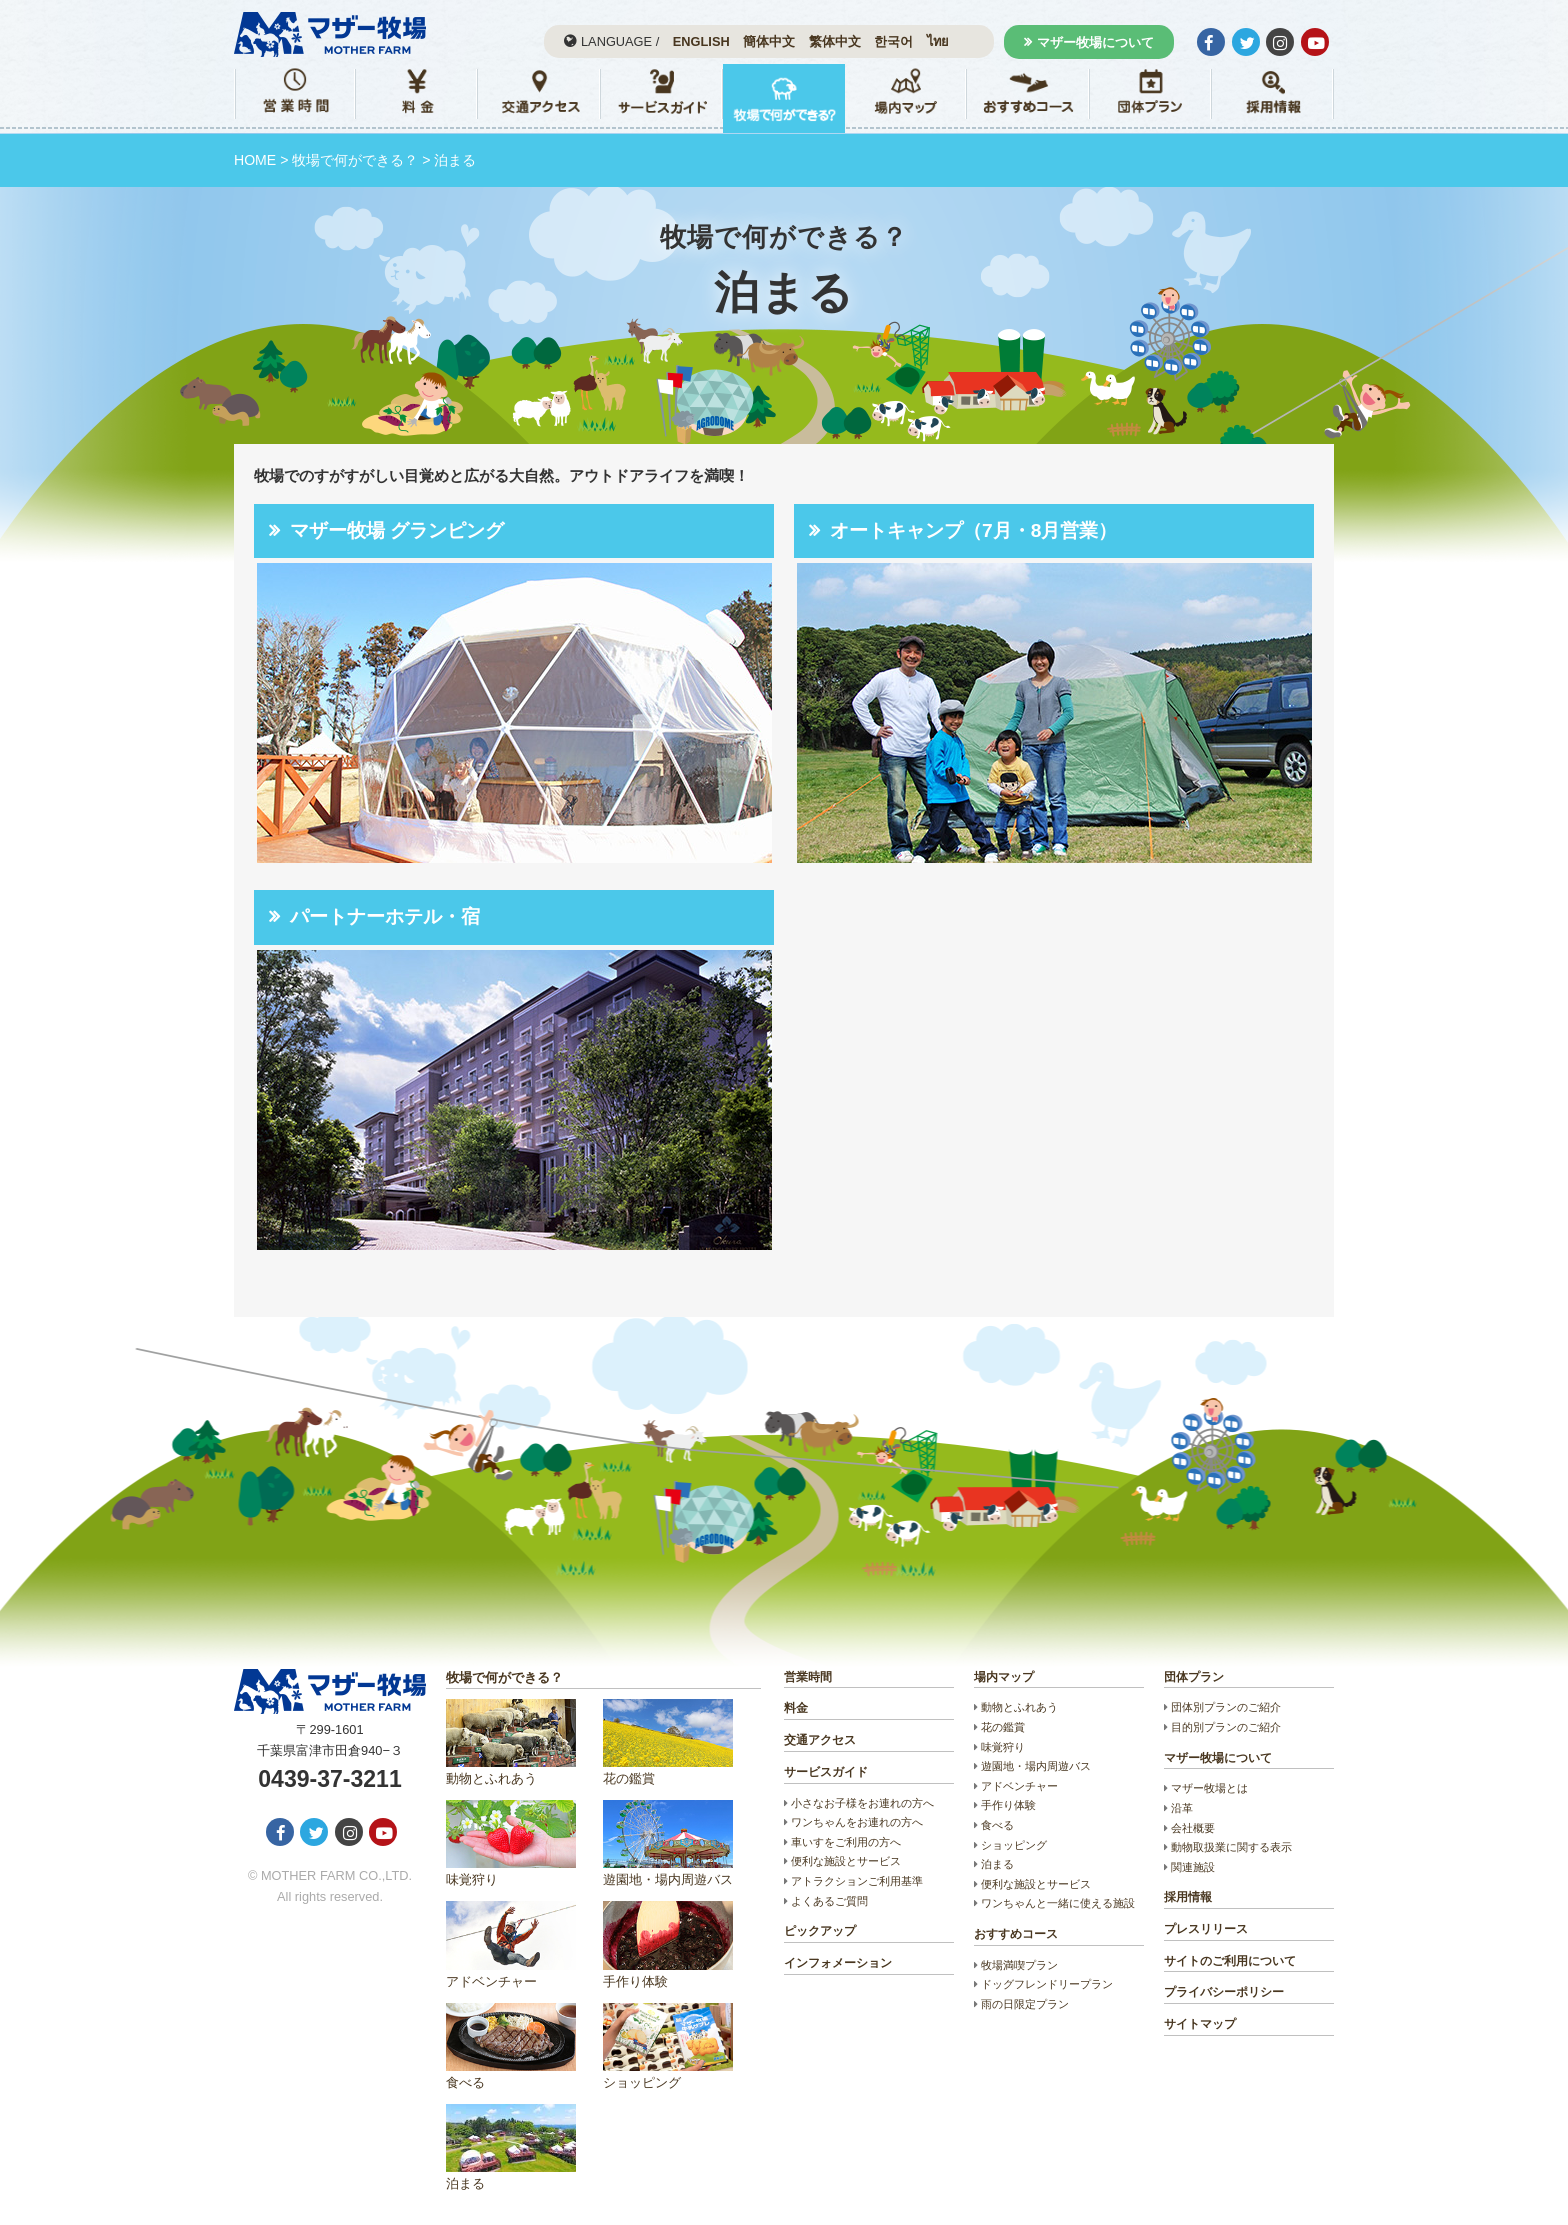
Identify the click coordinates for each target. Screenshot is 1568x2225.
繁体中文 (835, 41)
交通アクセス (820, 1740)
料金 (796, 1708)
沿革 (1182, 1808)
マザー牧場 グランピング (397, 530)
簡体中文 (769, 41)
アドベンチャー (511, 1944)
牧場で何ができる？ (355, 160)
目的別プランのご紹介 (1226, 1727)
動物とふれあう (511, 1742)
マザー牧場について (1095, 42)
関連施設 (1193, 1867)
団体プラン (1194, 1677)
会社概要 (1193, 1828)
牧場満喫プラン (1019, 1965)
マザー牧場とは (1209, 1788)
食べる (511, 2046)
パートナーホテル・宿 (385, 916)
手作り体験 (668, 1944)
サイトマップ (1200, 2024)
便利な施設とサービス (846, 1861)
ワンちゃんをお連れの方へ (857, 1822)
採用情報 (1188, 1897)
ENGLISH (701, 41)
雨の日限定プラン (1025, 2004)
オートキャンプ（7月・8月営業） (973, 530)
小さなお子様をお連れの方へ (862, 1803)
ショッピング (668, 2046)
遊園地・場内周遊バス (668, 1843)
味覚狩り (511, 1843)
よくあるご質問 (829, 1901)
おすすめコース (1016, 1934)
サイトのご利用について (1230, 1961)
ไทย (938, 41)
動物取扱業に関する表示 (1231, 1847)
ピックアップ (820, 1931)
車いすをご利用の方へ (846, 1842)
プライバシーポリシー (1224, 1992)
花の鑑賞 (668, 1742)
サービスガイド (826, 1772)
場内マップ (1004, 1677)
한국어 (893, 41)
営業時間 (808, 1677)
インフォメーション (838, 1963)
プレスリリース (1206, 1929)
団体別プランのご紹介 (1226, 1707)
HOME (255, 160)
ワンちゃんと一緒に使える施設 (1058, 1903)
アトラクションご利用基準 (857, 1881)
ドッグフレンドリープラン (1047, 1984)
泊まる (511, 2147)
